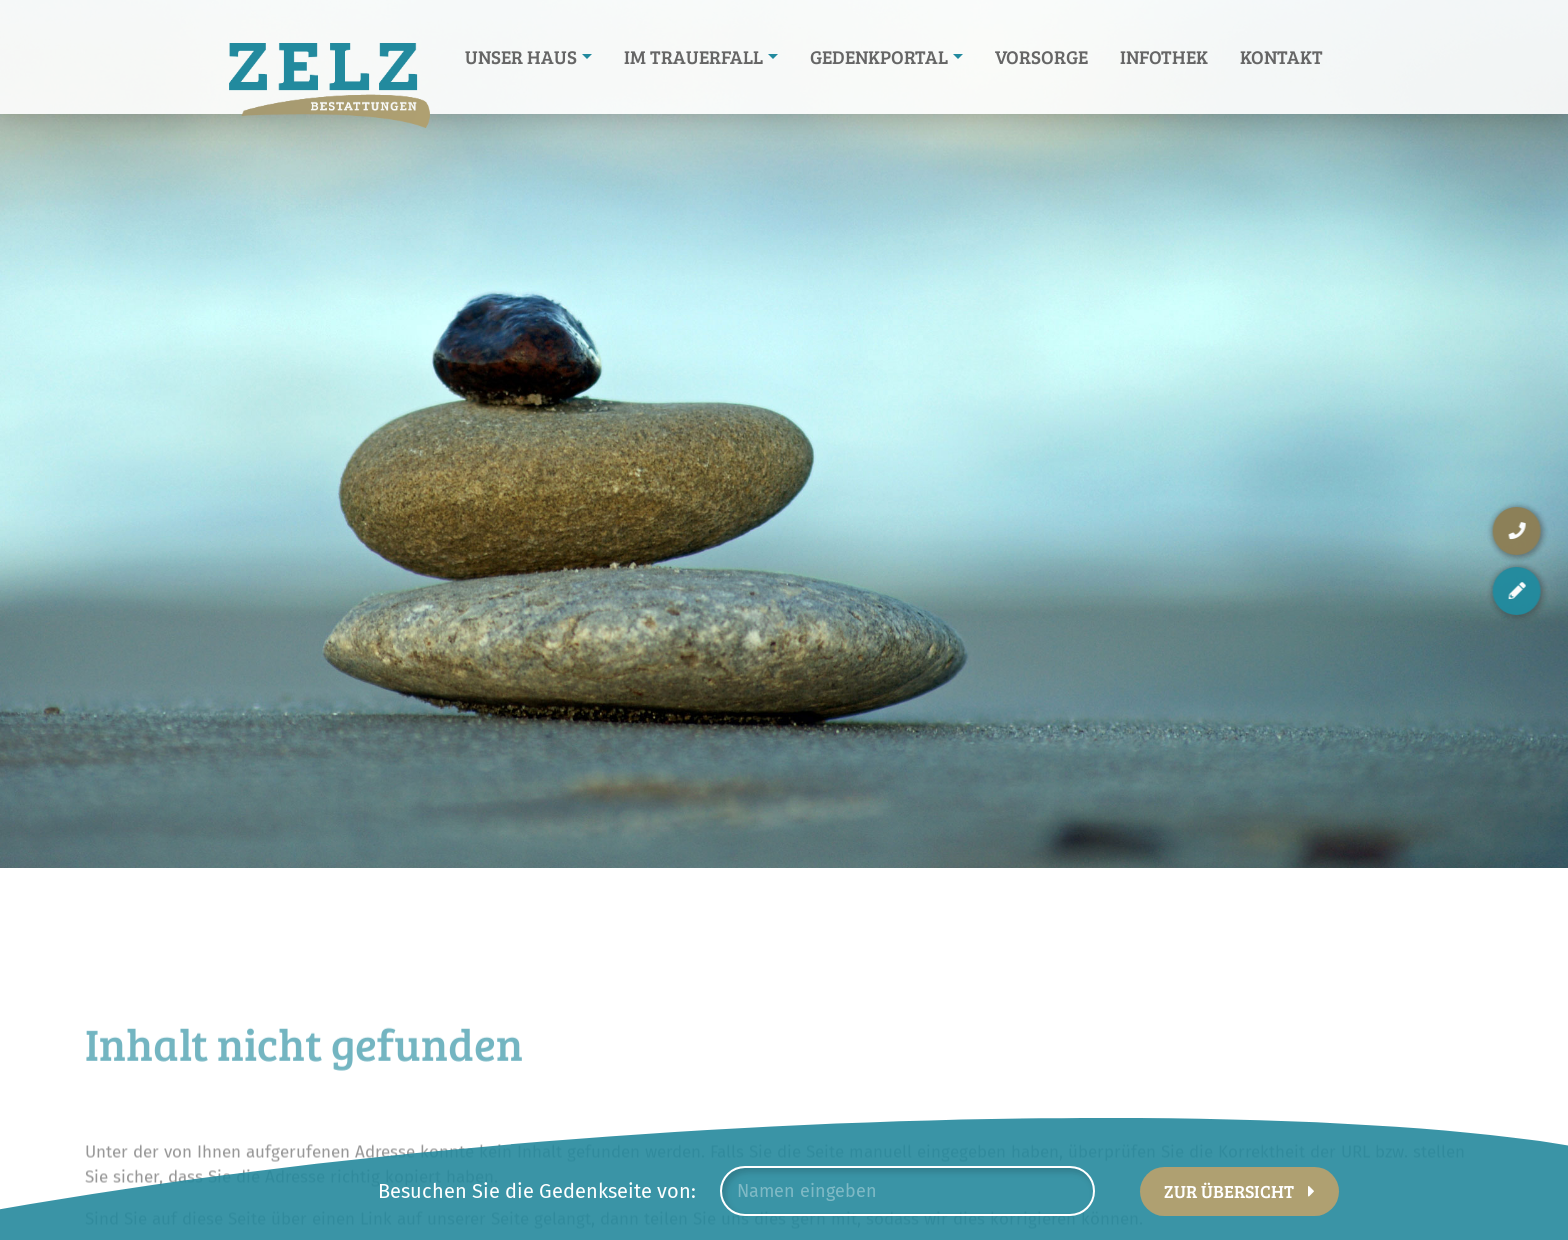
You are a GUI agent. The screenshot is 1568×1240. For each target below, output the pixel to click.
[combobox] (907, 1191)
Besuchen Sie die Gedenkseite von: (537, 1191)
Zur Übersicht (1229, 1191)
